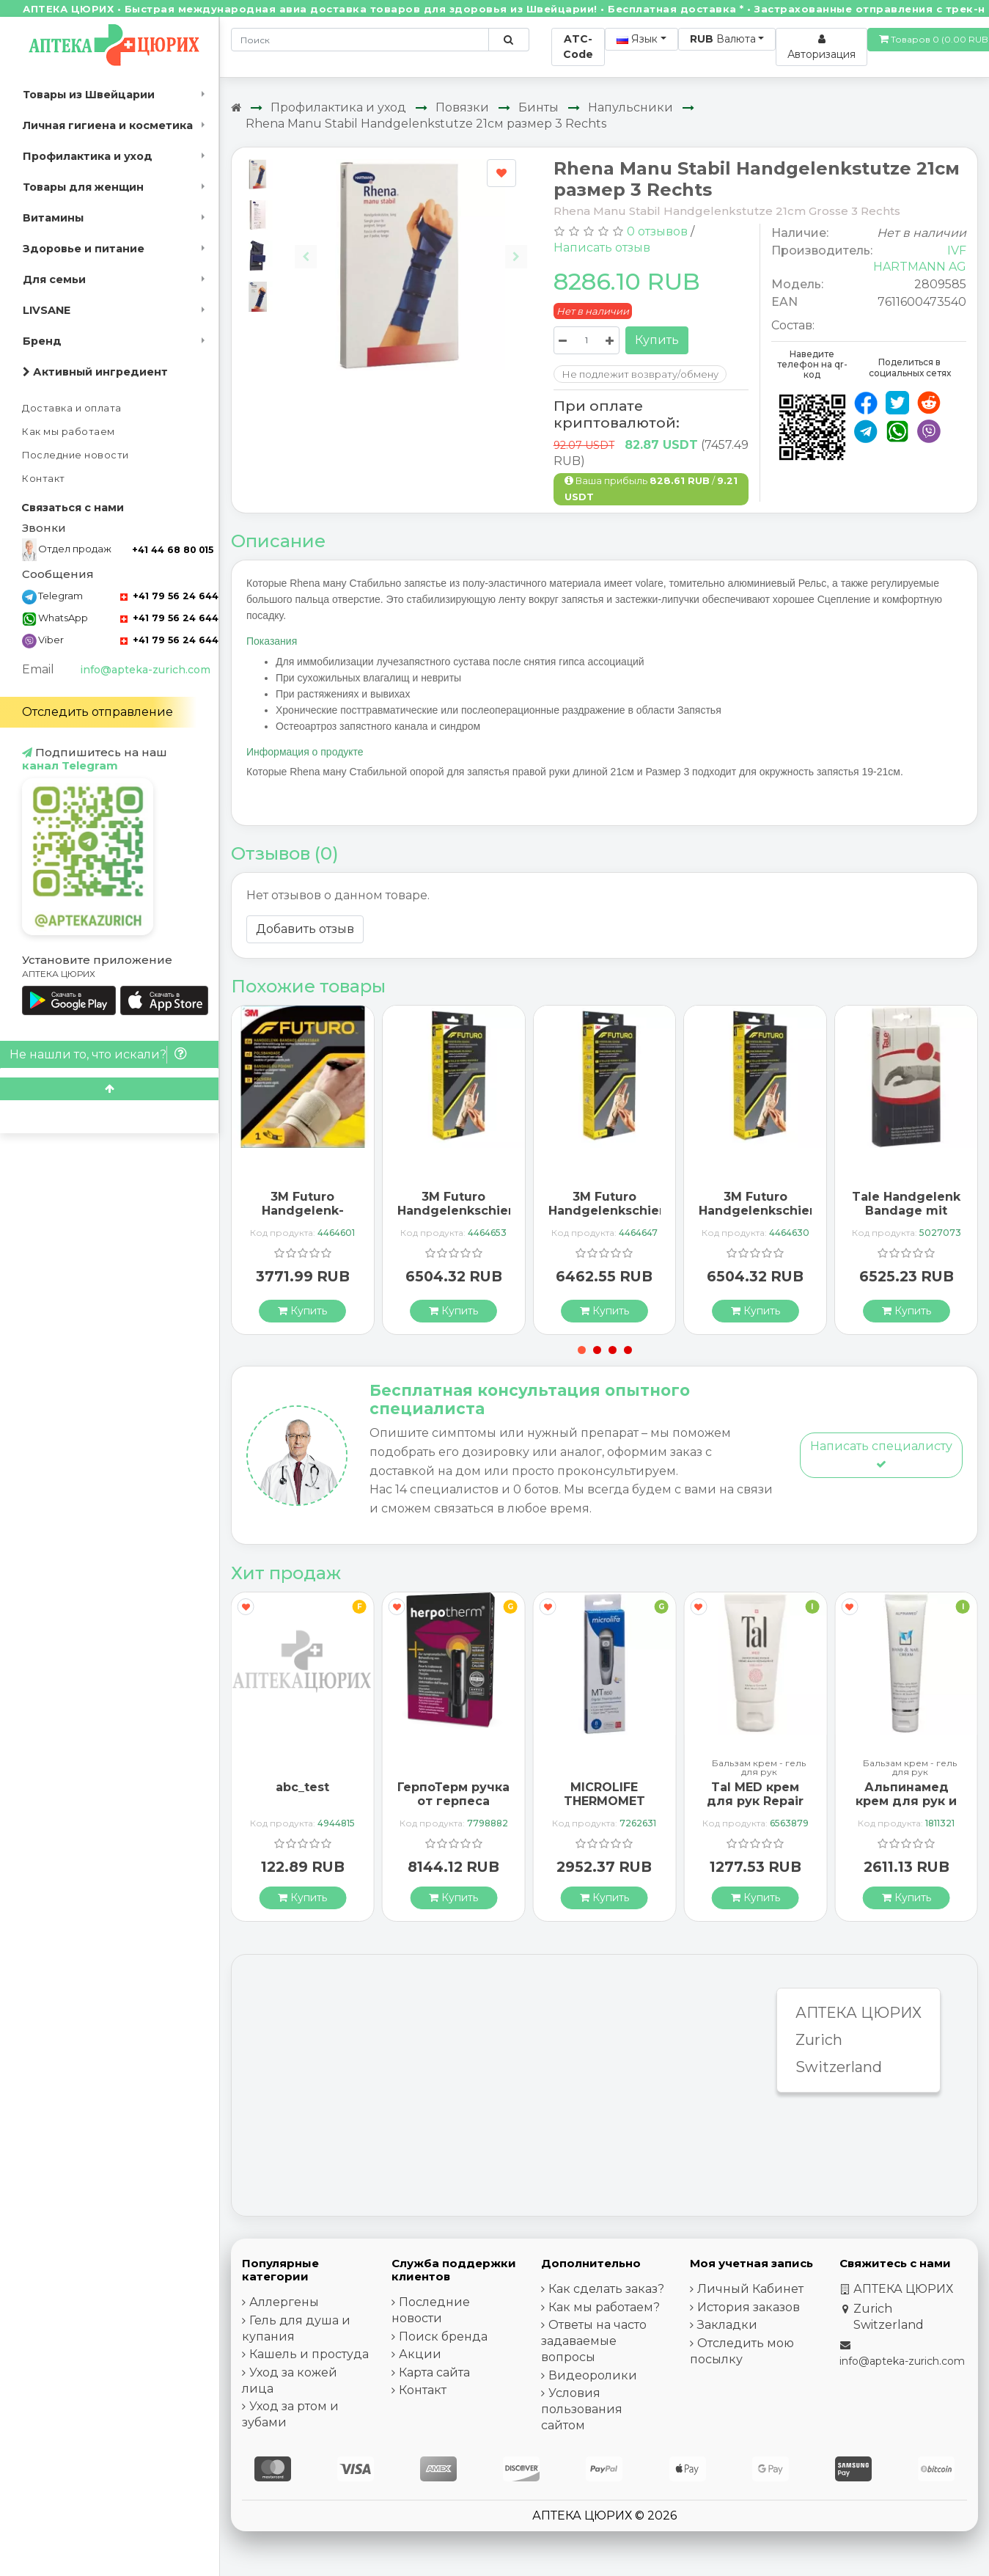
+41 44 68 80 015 (172, 549)
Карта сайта (434, 2372)
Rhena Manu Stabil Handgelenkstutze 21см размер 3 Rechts (426, 124)
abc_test (302, 1787)
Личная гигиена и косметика (108, 125)
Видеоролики (592, 2375)
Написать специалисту (881, 1454)
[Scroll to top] (109, 1088)
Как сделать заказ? (606, 2289)
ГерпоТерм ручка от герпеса (453, 1794)
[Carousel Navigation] (411, 245)
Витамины (53, 217)
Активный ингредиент (95, 371)
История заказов (748, 2307)
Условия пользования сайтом (581, 2409)
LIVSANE (46, 310)
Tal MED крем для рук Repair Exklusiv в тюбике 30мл (755, 1808)
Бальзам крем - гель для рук (759, 1768)
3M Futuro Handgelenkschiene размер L (460, 1211)
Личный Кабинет (750, 2289)
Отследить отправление (97, 712)
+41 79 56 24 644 (169, 595)
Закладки (727, 2325)
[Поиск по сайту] (508, 39)
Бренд (42, 341)
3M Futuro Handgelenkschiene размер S (762, 1211)
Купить (657, 340)
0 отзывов (657, 231)
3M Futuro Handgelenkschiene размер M (611, 1211)
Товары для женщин (83, 187)
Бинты (538, 107)
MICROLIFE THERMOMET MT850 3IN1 (604, 1801)
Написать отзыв (602, 248)
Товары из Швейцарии (89, 94)
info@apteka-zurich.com (145, 669)
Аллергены (284, 2302)
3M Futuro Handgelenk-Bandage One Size (302, 1218)
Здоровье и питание (83, 248)
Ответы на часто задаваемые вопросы (594, 2341)
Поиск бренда (443, 2336)
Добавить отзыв (305, 929)
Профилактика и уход (87, 156)
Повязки (462, 107)
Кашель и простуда (309, 2354)
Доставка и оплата (72, 408)
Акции (420, 2354)
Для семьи (54, 279)
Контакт (43, 478)
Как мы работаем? (604, 2307)
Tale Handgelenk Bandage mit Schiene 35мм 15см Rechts (906, 1218)
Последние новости (75, 455)
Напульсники (630, 107)
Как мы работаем (68, 431)
